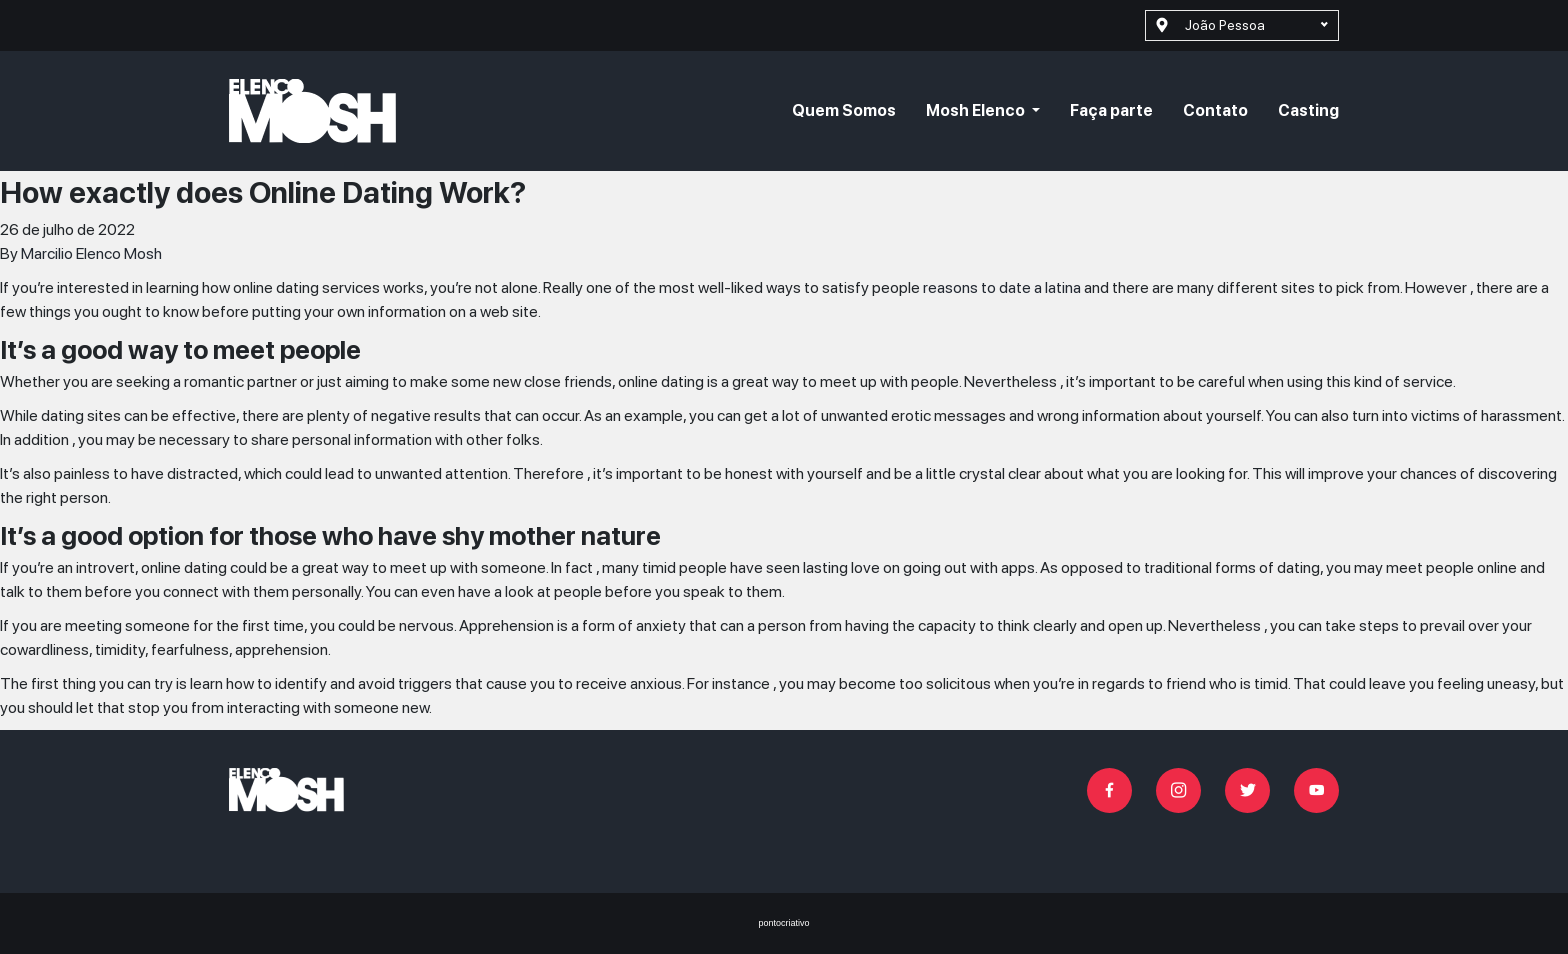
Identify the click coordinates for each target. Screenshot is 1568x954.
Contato (1215, 110)
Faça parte (1111, 110)
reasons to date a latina (1002, 287)
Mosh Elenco (977, 110)
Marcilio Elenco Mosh (91, 253)
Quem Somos (844, 110)
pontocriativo (783, 923)
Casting (1308, 110)
